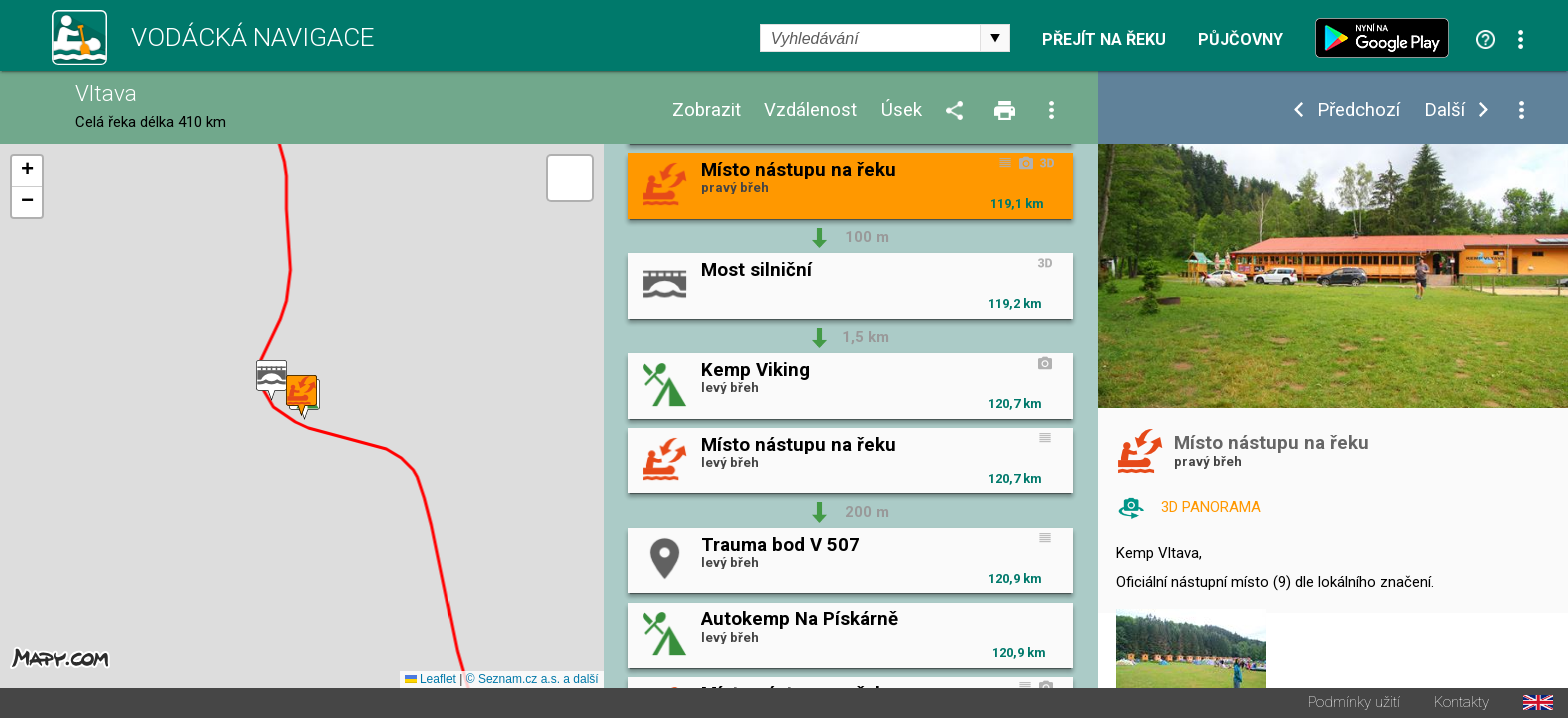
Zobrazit (706, 110)
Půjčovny (1240, 40)
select (995, 38)
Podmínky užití (1354, 704)
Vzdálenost (810, 110)
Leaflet (430, 681)
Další (1444, 110)
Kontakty (1461, 704)
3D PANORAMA (1211, 507)
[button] (271, 381)
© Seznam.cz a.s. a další (532, 681)
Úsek (901, 110)
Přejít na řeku (1104, 40)
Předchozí (1358, 110)
